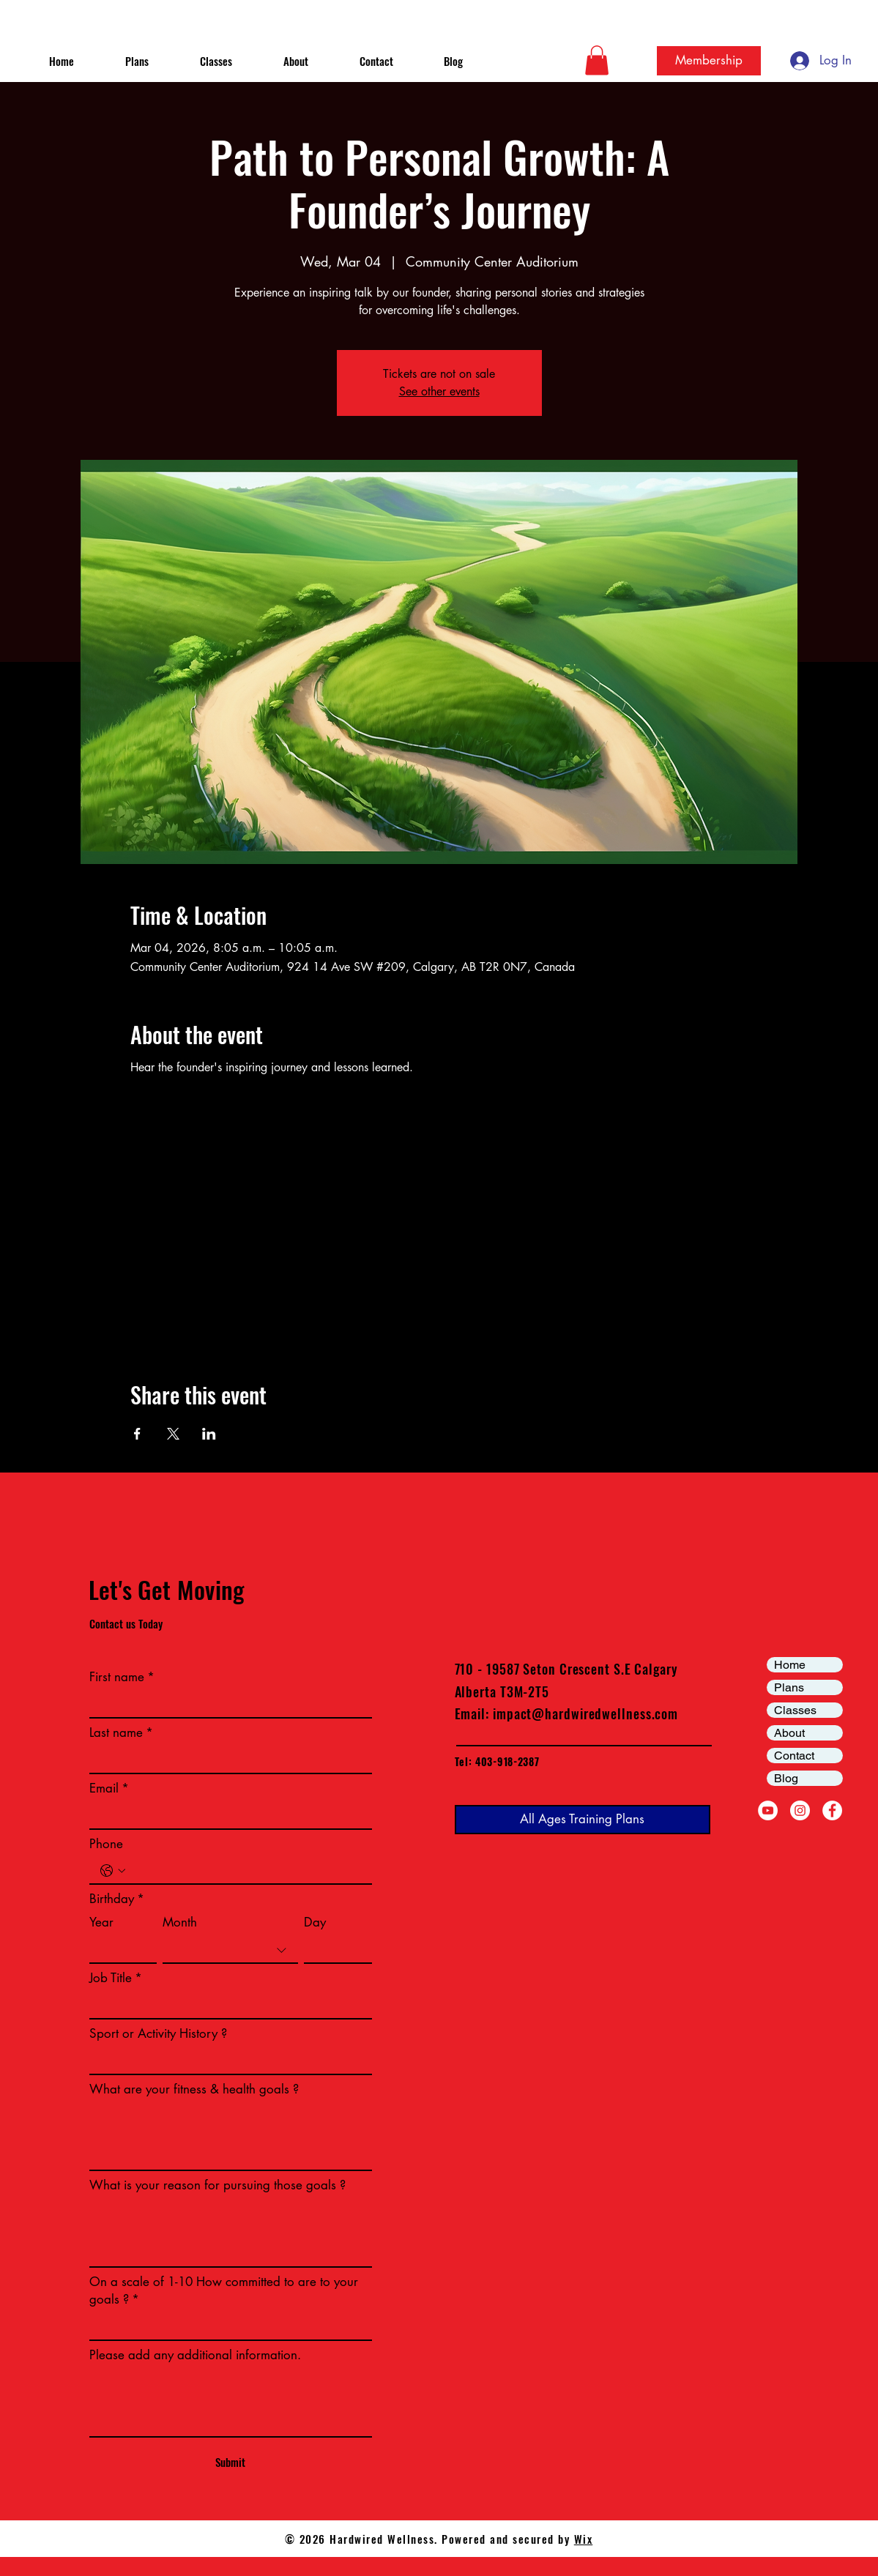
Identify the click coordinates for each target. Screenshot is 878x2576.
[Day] (333, 1949)
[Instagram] (800, 1810)
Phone (106, 1844)
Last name (121, 1733)
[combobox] (230, 1950)
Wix (583, 2539)
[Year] (119, 1949)
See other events (439, 391)
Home (790, 1665)
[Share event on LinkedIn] (209, 1434)
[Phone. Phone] (245, 1870)
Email (109, 1789)
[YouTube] (768, 1810)
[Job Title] (226, 2005)
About (789, 1733)
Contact (794, 1755)
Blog (786, 1778)
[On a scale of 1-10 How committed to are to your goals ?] (226, 2327)
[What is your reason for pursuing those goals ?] (230, 2233)
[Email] (226, 1815)
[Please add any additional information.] (230, 2403)
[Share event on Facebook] (137, 1434)
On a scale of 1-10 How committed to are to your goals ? (223, 2291)
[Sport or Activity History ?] (226, 2061)
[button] (596, 60)
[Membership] (709, 60)
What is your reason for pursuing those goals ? (217, 2185)
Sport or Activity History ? (158, 2033)
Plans (789, 1687)
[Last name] (226, 1760)
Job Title (115, 1978)
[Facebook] (832, 1810)
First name (122, 1677)
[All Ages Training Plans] (582, 1819)
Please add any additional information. (195, 2355)
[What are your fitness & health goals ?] (230, 2137)
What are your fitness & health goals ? (194, 2089)
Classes (795, 1710)
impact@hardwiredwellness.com (585, 1713)
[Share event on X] (173, 1434)
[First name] (226, 1704)
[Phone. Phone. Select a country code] (112, 1871)
